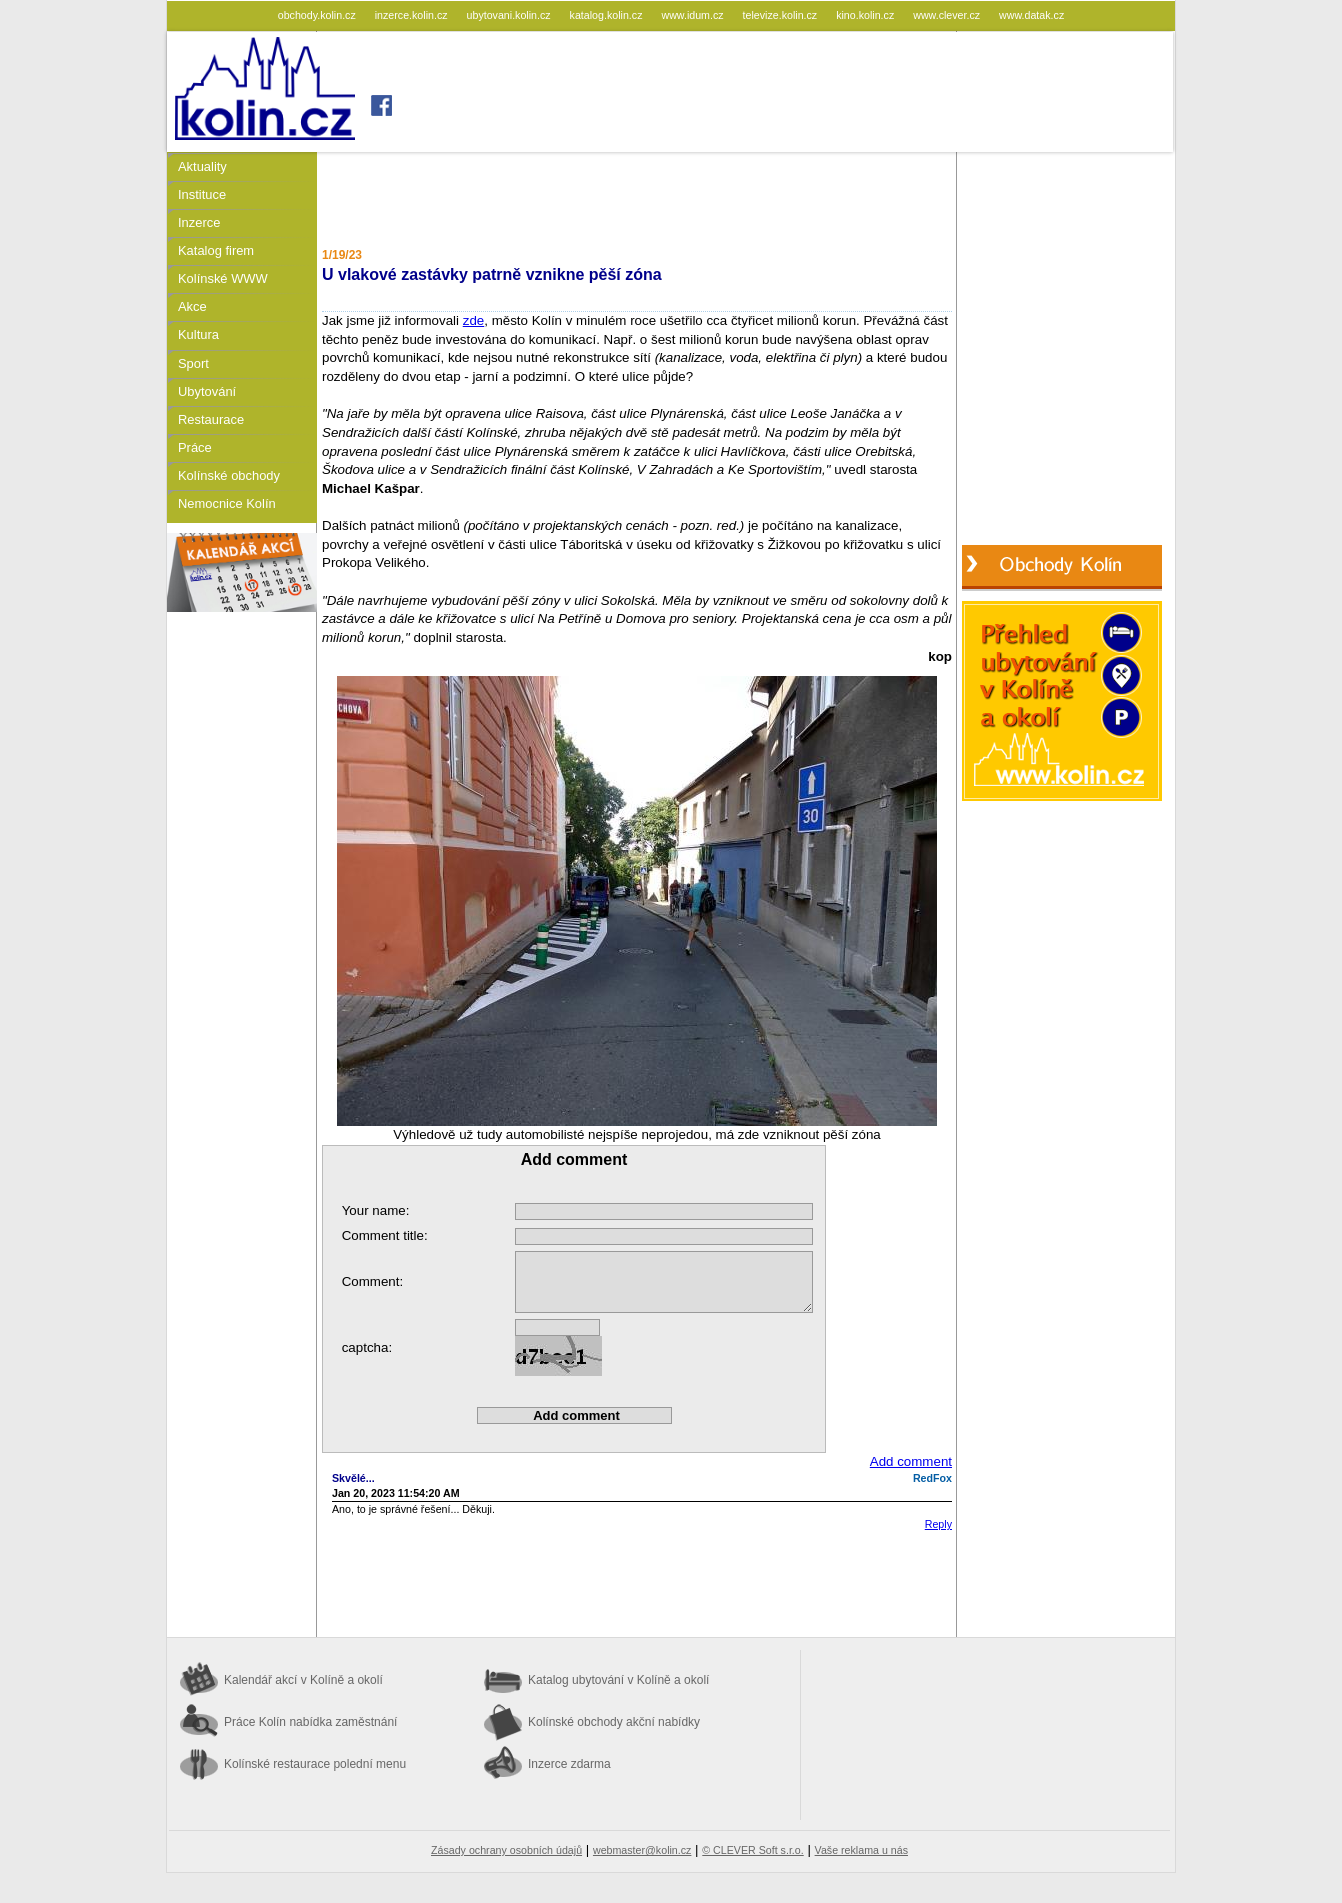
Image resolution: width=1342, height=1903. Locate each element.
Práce (195, 447)
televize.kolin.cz (782, 15)
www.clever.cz (948, 15)
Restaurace (211, 419)
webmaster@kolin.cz (642, 1850)
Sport (193, 363)
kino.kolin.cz (866, 15)
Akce (192, 306)
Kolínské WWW (223, 278)
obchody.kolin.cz (318, 15)
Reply (938, 1524)
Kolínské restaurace (315, 1764)
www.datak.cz (1031, 15)
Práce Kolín (310, 1722)
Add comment (911, 1461)
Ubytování (207, 391)
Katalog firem (216, 250)
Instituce (202, 194)
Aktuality (202, 166)
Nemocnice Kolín (227, 503)
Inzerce (199, 222)
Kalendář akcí (303, 1680)
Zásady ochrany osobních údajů (506, 1850)
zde (474, 320)
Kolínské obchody (229, 475)
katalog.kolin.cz (608, 15)
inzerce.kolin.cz (413, 15)
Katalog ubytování (618, 1680)
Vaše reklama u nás (861, 1850)
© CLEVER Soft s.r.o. (752, 1850)
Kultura (198, 334)
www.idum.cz (693, 15)
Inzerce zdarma (569, 1764)
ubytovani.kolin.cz (510, 15)
